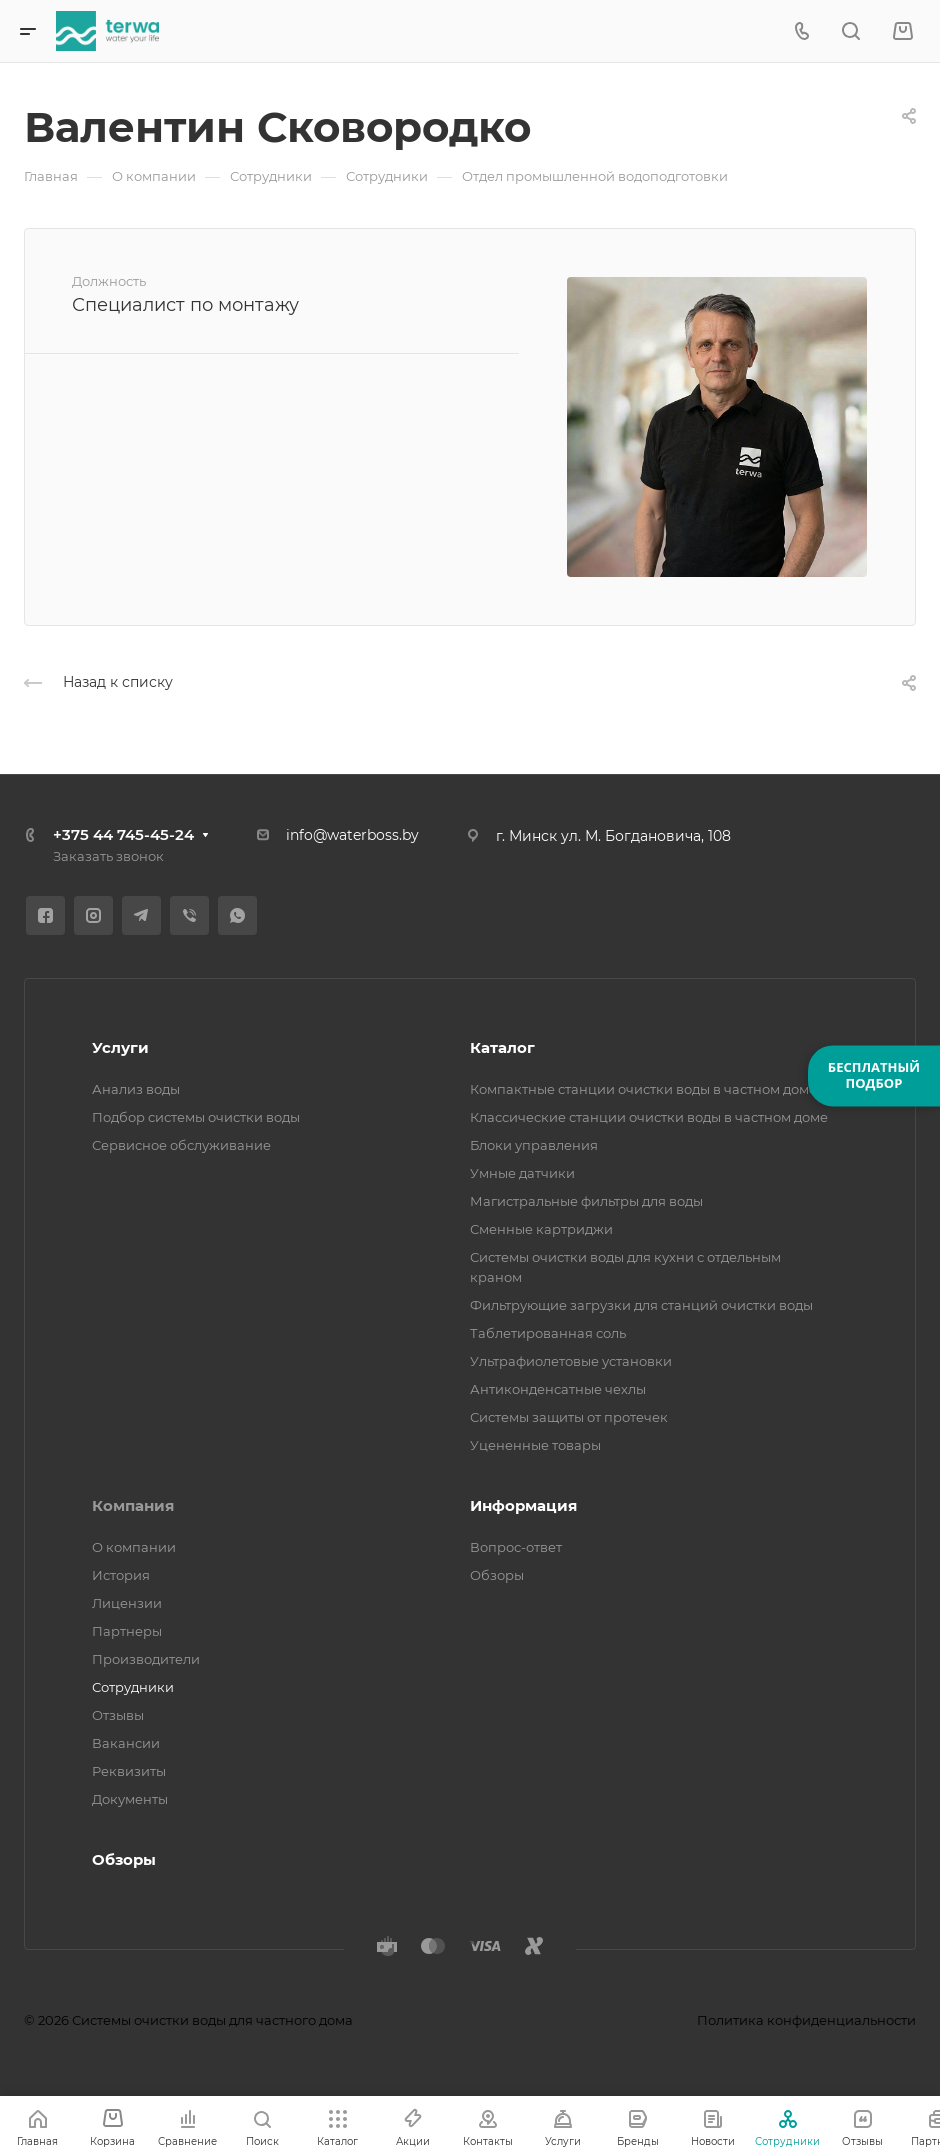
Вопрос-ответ (516, 1547)
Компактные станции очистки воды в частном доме (643, 1089)
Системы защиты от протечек (569, 1417)
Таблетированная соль (548, 1333)
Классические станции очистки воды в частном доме (649, 1117)
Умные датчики (522, 1173)
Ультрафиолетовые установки (571, 1361)
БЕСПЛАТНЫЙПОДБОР (874, 1075)
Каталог (502, 1047)
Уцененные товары (535, 1445)
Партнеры (127, 1631)
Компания (133, 1505)
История (121, 1575)
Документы (130, 1799)
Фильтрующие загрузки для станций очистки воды (641, 1305)
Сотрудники (133, 1687)
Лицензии (127, 1603)
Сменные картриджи (541, 1229)
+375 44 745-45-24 (123, 834)
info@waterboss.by (352, 835)
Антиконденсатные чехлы (558, 1389)
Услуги (120, 1047)
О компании (134, 1547)
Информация (523, 1505)
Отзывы (118, 1715)
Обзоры (497, 1575)
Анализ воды (136, 1089)
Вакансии (126, 1743)
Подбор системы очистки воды (196, 1117)
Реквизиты (129, 1771)
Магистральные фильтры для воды (586, 1201)
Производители (146, 1659)
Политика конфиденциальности (806, 2020)
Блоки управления (534, 1145)
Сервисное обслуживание (181, 1145)
